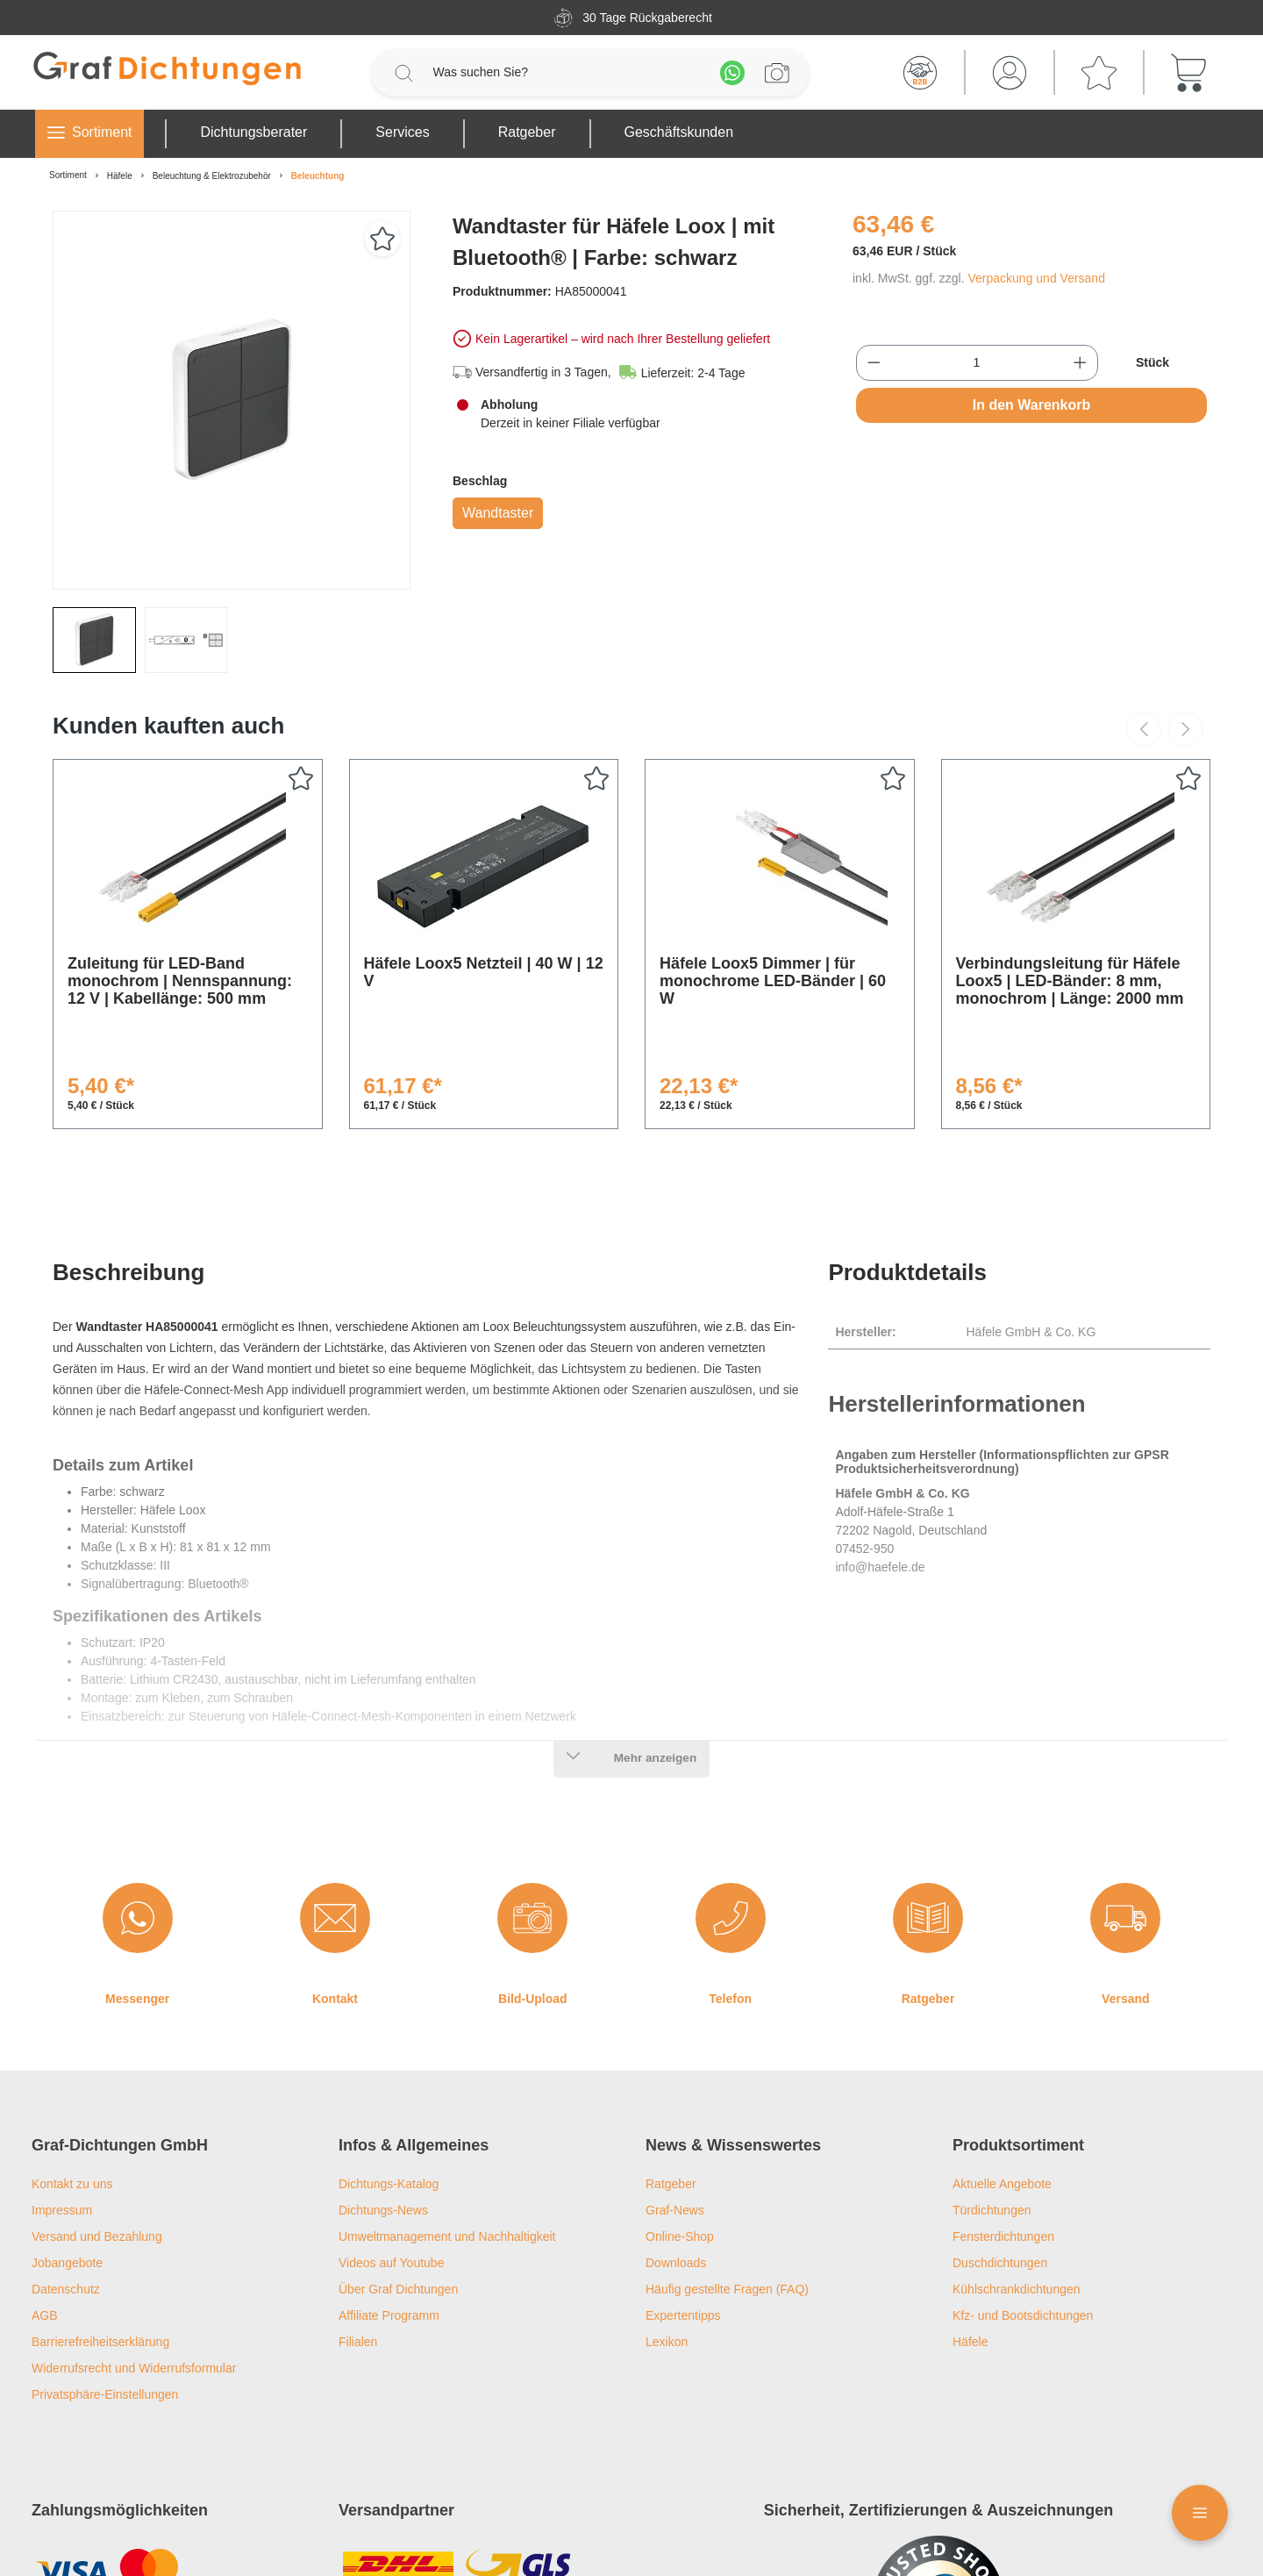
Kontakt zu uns (72, 2184)
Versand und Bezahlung (97, 2236)
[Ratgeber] (928, 1918)
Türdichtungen (992, 2210)
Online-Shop (680, 2236)
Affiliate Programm (389, 2315)
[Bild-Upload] (532, 1918)
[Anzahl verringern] (874, 363)
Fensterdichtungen (1003, 2236)
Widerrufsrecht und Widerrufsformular (134, 2368)
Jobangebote (67, 2263)
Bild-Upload (532, 1999)
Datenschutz (66, 2289)
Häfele (970, 2342)
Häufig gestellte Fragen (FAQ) (727, 2289)
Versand (1125, 1999)
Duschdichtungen (1000, 2263)
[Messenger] (138, 1918)
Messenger (137, 1999)
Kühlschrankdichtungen (1017, 2289)
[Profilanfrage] (777, 73)
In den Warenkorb (1032, 404)
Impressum (62, 2210)
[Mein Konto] (1009, 73)
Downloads (676, 2263)
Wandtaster (497, 512)
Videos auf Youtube (391, 2263)
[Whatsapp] (732, 73)
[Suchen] (403, 73)
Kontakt (335, 1999)
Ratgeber (928, 1999)
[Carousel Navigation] (1164, 729)
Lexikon (667, 2342)
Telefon (730, 1999)
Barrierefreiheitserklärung (100, 2342)
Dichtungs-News (383, 2210)
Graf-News (675, 2210)
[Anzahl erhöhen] (1080, 363)
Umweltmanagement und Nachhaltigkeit (447, 2236)
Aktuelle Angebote (1002, 2184)
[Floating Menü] (1200, 2513)
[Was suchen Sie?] (567, 72)
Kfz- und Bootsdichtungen (1023, 2315)
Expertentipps (683, 2315)
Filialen (358, 2342)
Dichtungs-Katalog (389, 2184)
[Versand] (1125, 1918)
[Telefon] (731, 1918)
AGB (45, 2315)
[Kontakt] (335, 1918)
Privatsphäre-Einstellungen (105, 2394)
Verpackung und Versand (1035, 278)
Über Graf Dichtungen (398, 2289)
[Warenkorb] (1188, 73)
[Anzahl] (977, 363)
